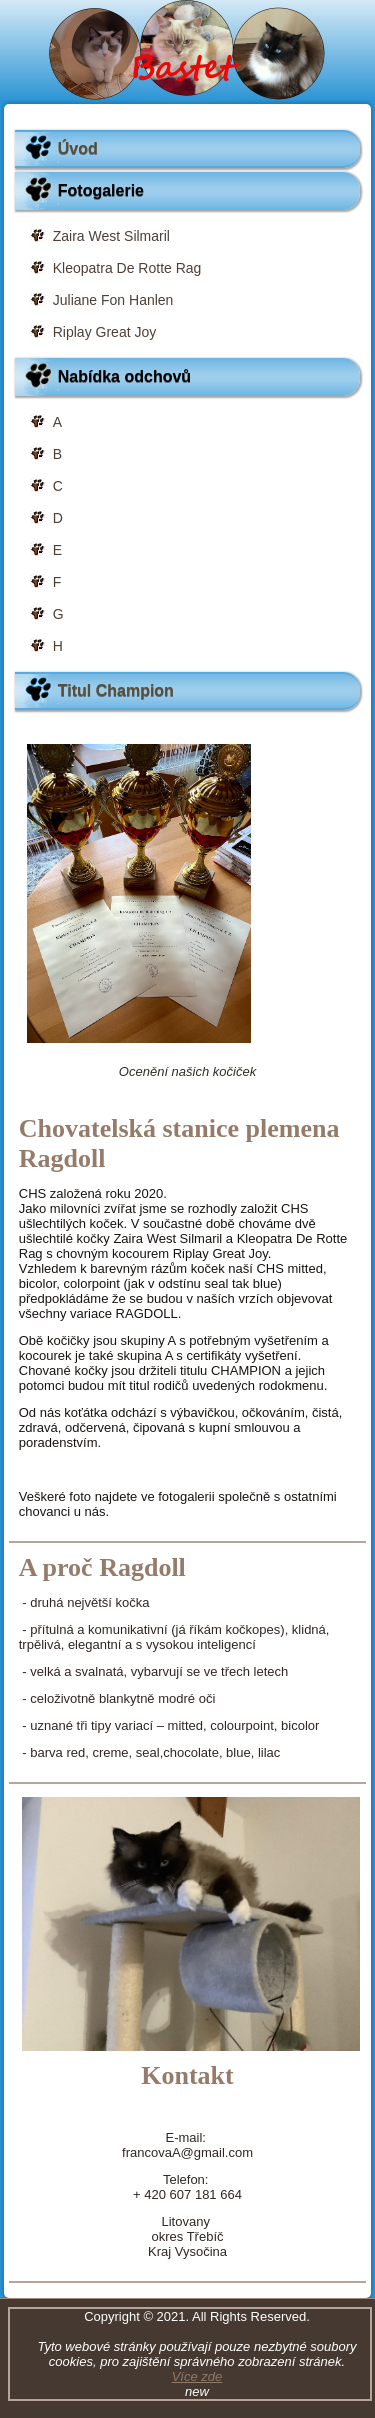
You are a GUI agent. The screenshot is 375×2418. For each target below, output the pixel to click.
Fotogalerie (101, 190)
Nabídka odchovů (124, 376)
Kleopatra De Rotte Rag (127, 268)
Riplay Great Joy (104, 332)
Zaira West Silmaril (111, 236)
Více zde (197, 2376)
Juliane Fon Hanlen (113, 300)
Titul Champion (116, 690)
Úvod (78, 148)
